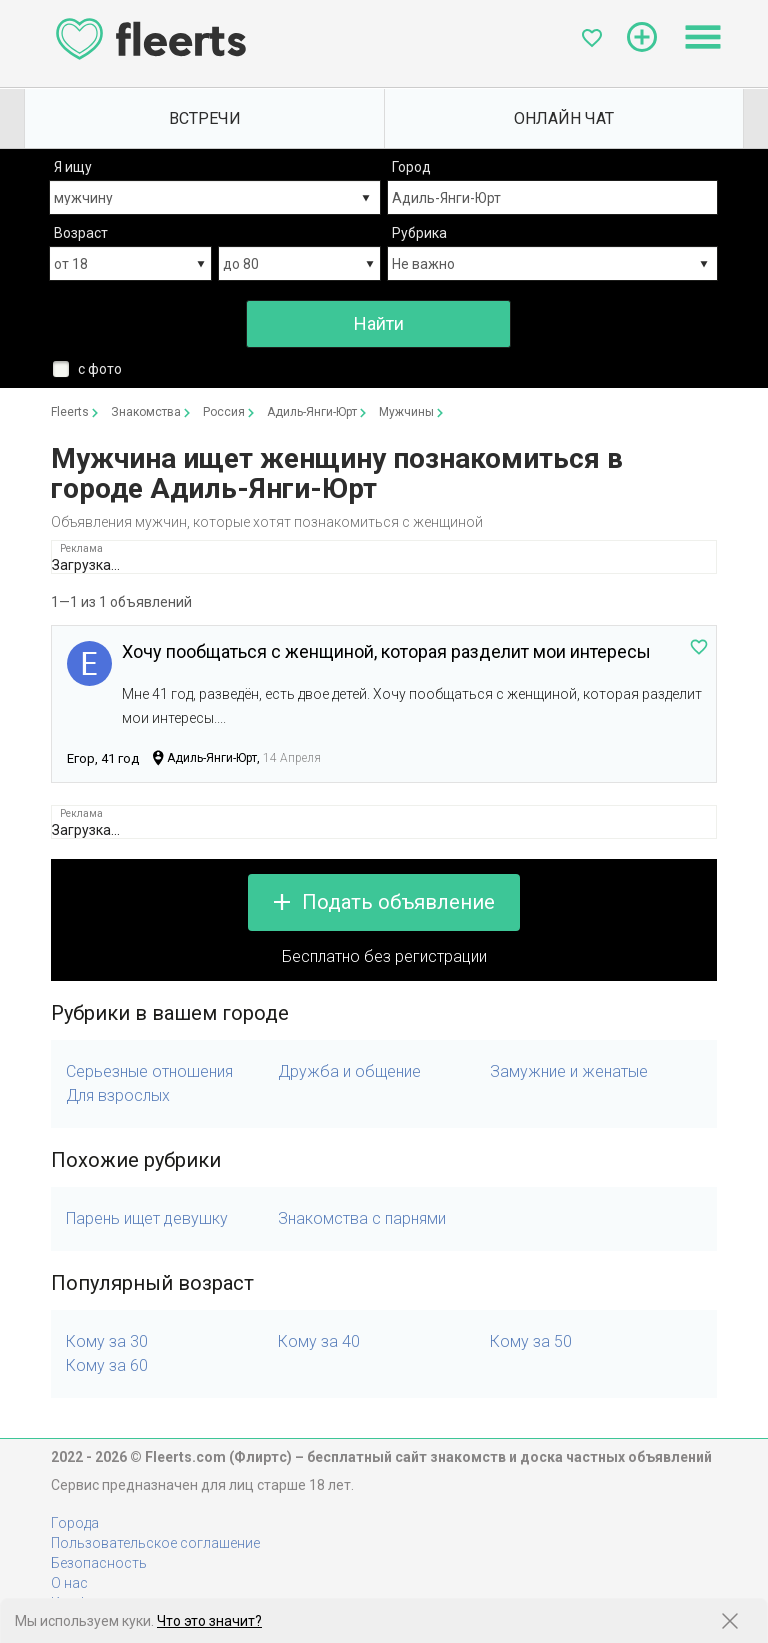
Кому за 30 (107, 1341)
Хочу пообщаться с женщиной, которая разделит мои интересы (386, 651)
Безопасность (99, 1563)
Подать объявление (398, 902)
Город (411, 167)
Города (75, 1523)
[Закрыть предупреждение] (730, 1621)
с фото (100, 369)
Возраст (81, 233)
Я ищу (73, 167)
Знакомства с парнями (362, 1218)
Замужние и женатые (569, 1071)
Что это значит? (209, 1621)
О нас (69, 1583)
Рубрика (419, 233)
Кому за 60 (107, 1365)
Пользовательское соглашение (155, 1543)
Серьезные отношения (149, 1071)
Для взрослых (118, 1095)
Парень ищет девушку (147, 1218)
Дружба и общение (349, 1071)
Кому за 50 (531, 1341)
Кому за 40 (319, 1341)
